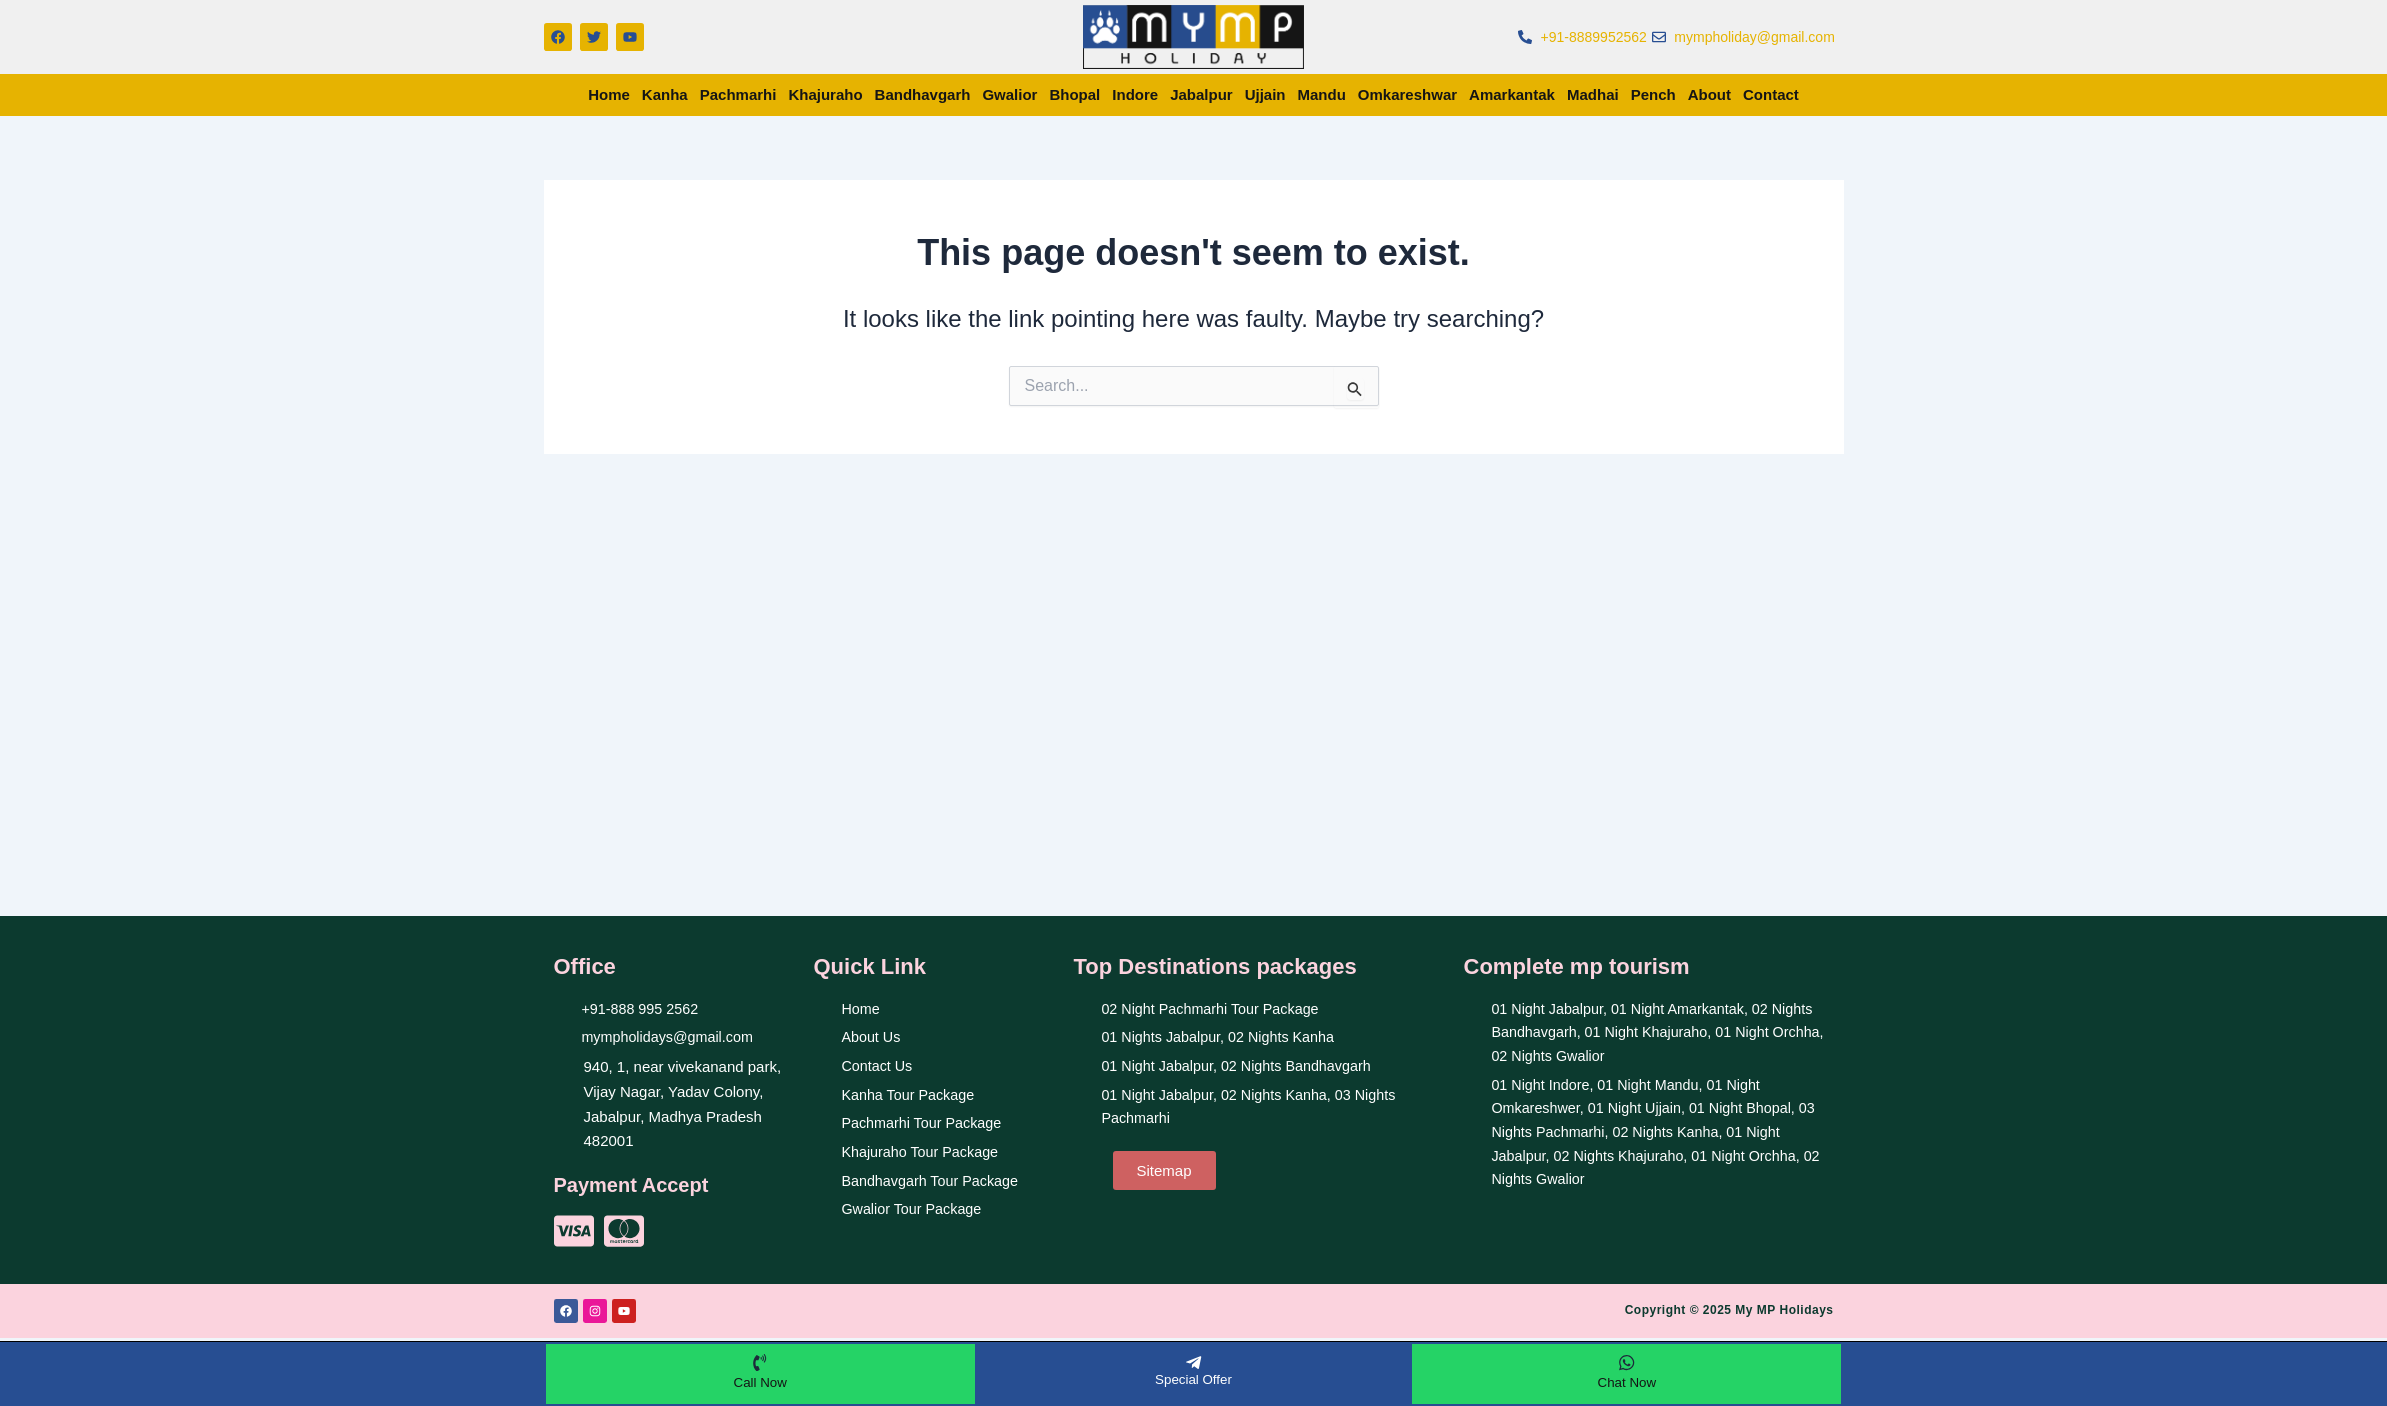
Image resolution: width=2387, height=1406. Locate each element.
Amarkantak (1512, 94)
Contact (1771, 94)
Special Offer (1193, 1378)
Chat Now (1626, 1381)
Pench (1653, 94)
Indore (1135, 94)
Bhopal (1074, 94)
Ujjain (1265, 94)
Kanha (665, 94)
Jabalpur (1201, 94)
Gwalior (1009, 94)
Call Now (760, 1381)
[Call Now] (760, 1361)
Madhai (1593, 94)
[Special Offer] (1193, 1361)
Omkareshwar (1407, 94)
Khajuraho (825, 94)
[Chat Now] (1627, 1361)
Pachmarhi (738, 94)
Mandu (1322, 94)
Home (609, 94)
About (1709, 94)
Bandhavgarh (923, 94)
